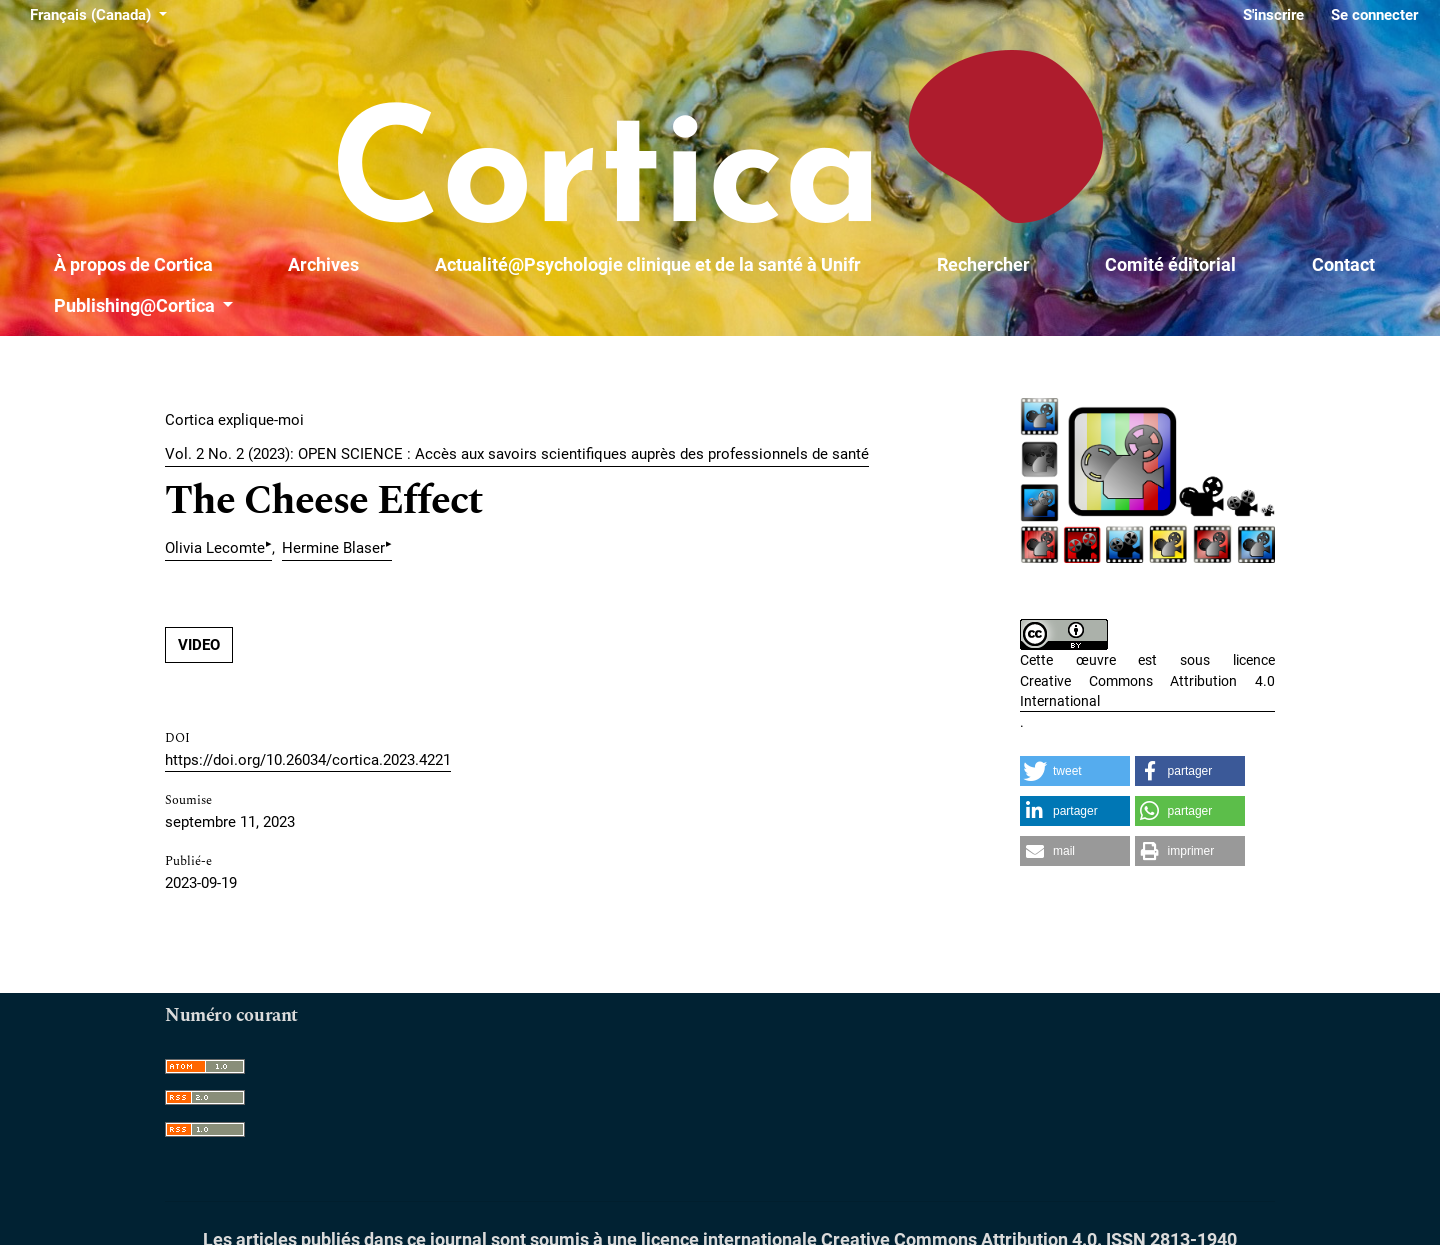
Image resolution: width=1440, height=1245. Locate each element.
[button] (1075, 771)
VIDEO (199, 645)
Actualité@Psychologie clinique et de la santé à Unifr (648, 264)
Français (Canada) (101, 13)
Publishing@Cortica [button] (136, 305)
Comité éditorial (1170, 264)
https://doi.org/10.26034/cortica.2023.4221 (308, 760)
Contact (1343, 264)
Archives (323, 264)
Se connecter (1374, 15)
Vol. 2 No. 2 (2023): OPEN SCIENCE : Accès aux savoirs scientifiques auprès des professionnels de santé (517, 454)
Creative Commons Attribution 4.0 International (1147, 691)
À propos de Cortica (133, 264)
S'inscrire (1273, 15)
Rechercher (983, 264)
